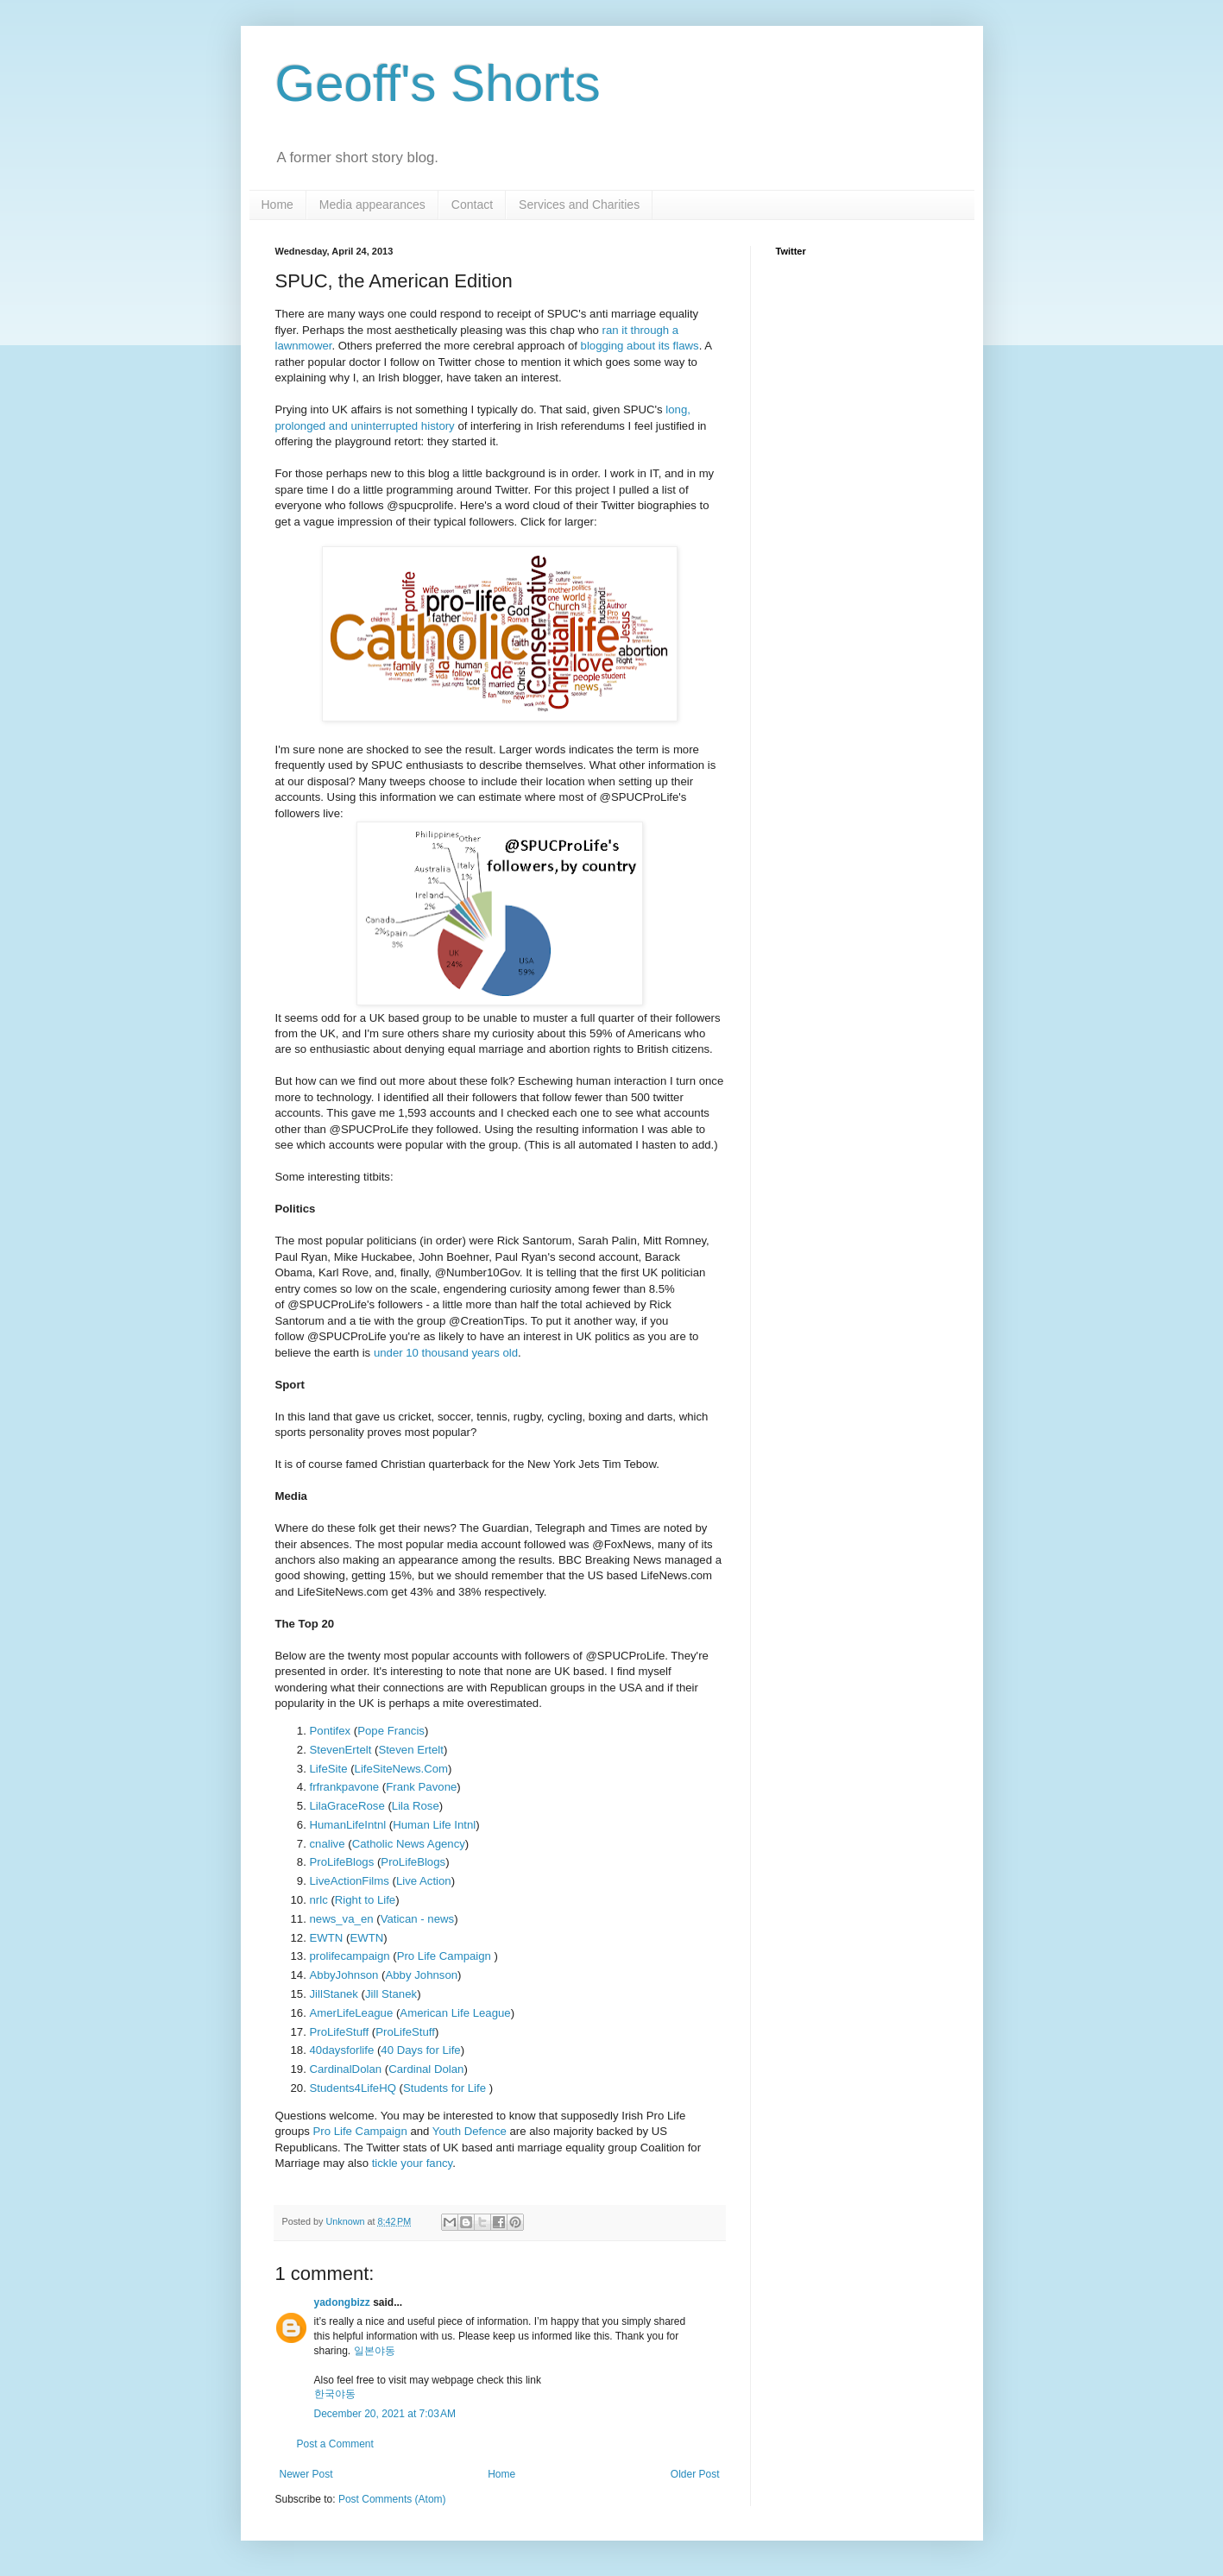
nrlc (319, 1899)
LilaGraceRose (347, 1805)
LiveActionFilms (349, 1880)
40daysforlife (342, 2050)
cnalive (327, 1843)
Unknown (347, 2221)
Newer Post (306, 2474)
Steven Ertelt (411, 1749)
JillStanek (334, 1993)
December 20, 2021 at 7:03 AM (385, 2414)
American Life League (455, 2012)
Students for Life (446, 2088)
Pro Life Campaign (446, 1955)
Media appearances (372, 204)
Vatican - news (418, 1918)
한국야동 (335, 2394)
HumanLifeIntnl (348, 1824)
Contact (472, 204)
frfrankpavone (345, 1786)
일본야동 (374, 2351)
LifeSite (329, 1768)
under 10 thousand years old (446, 1352)
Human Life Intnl (434, 1824)
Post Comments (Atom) (392, 2499)
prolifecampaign (350, 1955)
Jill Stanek (391, 1993)
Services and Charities (579, 204)
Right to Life (365, 1899)
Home (277, 204)
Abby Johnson (421, 1974)
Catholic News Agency (408, 1843)
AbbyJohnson (344, 1974)
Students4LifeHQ (353, 2088)
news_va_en (342, 1918)
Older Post (695, 2474)
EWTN (327, 1937)
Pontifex (330, 1730)
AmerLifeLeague (352, 2012)
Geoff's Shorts (438, 83)
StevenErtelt (341, 1749)
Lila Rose (415, 1805)
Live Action (423, 1880)
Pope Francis (391, 1730)
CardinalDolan (346, 2069)
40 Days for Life (420, 2050)
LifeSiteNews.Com (401, 1768)
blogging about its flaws (640, 345)
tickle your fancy (412, 2163)
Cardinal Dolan (425, 2069)
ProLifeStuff (339, 2031)
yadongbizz (342, 2302)
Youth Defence (469, 2131)
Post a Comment (335, 2444)
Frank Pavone (421, 1786)
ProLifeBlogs (342, 1861)
